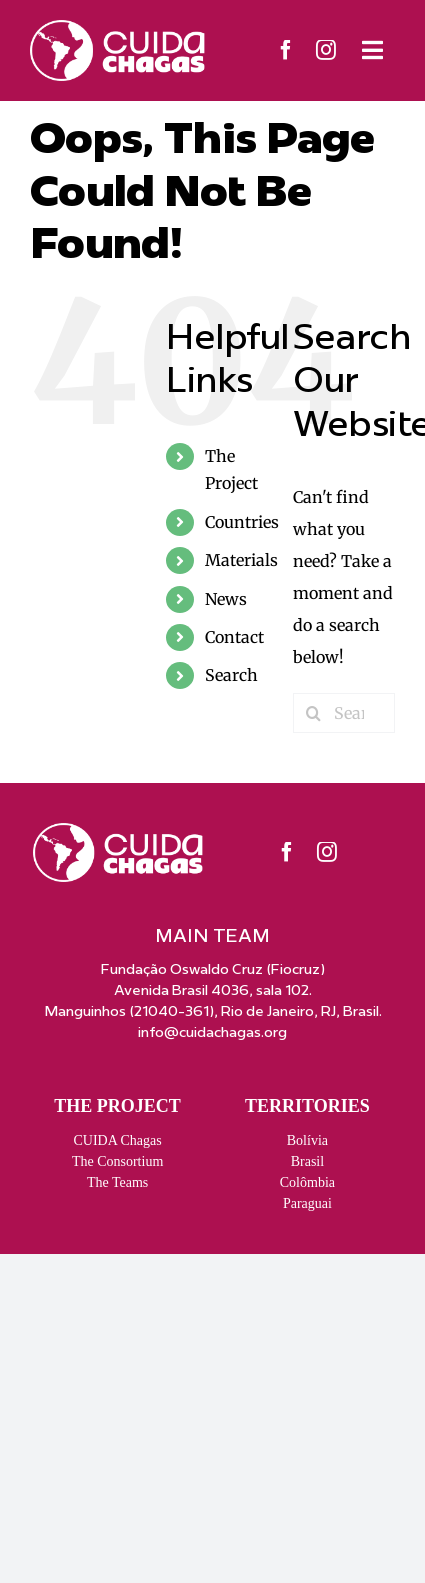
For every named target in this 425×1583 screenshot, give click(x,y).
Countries (242, 522)
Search (231, 675)
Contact (234, 637)
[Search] (313, 713)
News (226, 599)
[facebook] (286, 50)
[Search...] (344, 713)
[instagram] (326, 50)
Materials (241, 560)
